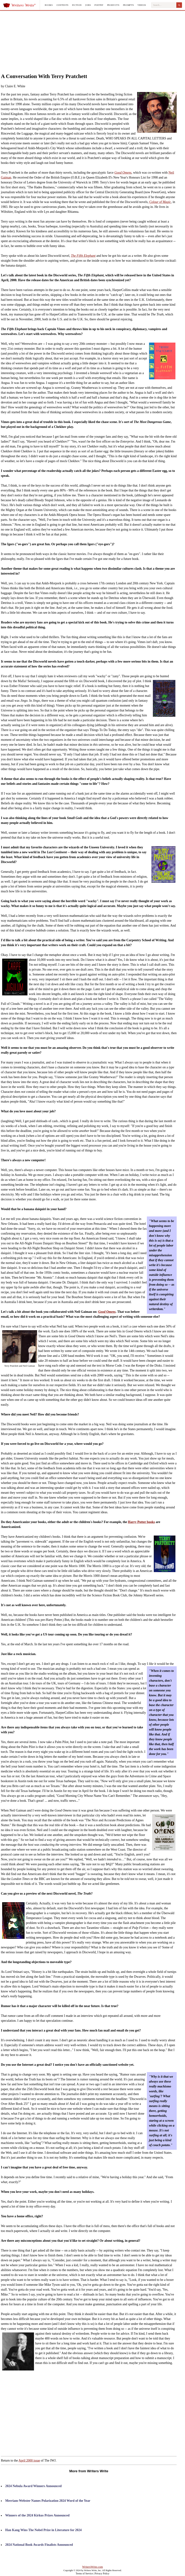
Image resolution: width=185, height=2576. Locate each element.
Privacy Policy (101, 2573)
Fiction (76, 5)
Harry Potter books (141, 1522)
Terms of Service (84, 2573)
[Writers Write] (21, 5)
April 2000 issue (29, 2460)
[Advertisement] (99, 37)
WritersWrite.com (92, 2566)
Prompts (128, 5)
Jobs (88, 5)
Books (49, 5)
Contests (62, 5)
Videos (141, 5)
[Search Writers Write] (164, 5)
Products (113, 5)
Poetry (99, 5)
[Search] (179, 5)
